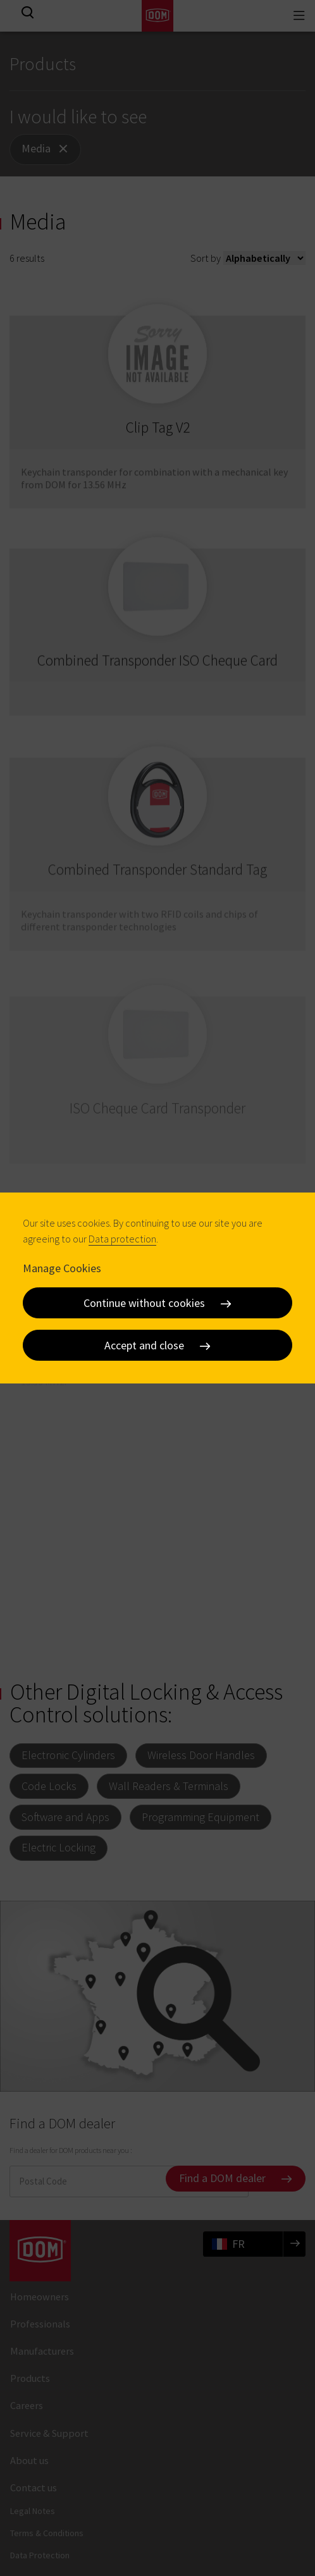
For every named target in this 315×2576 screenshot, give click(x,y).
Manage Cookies (62, 1268)
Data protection (122, 1238)
